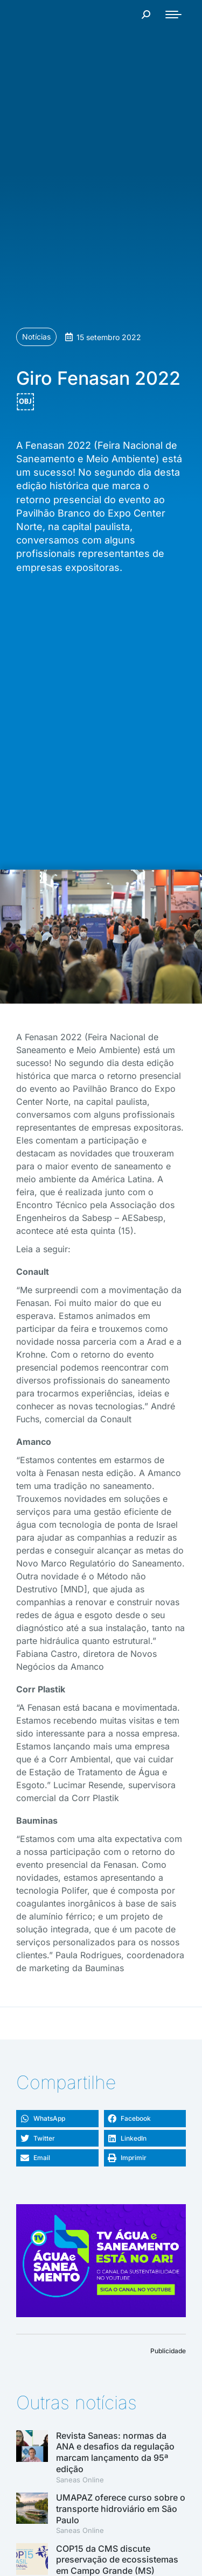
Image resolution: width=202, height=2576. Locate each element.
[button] (57, 2118)
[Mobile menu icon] (173, 14)
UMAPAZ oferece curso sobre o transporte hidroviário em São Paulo (120, 2508)
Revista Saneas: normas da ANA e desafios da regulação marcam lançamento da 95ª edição (115, 2452)
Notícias (36, 336)
